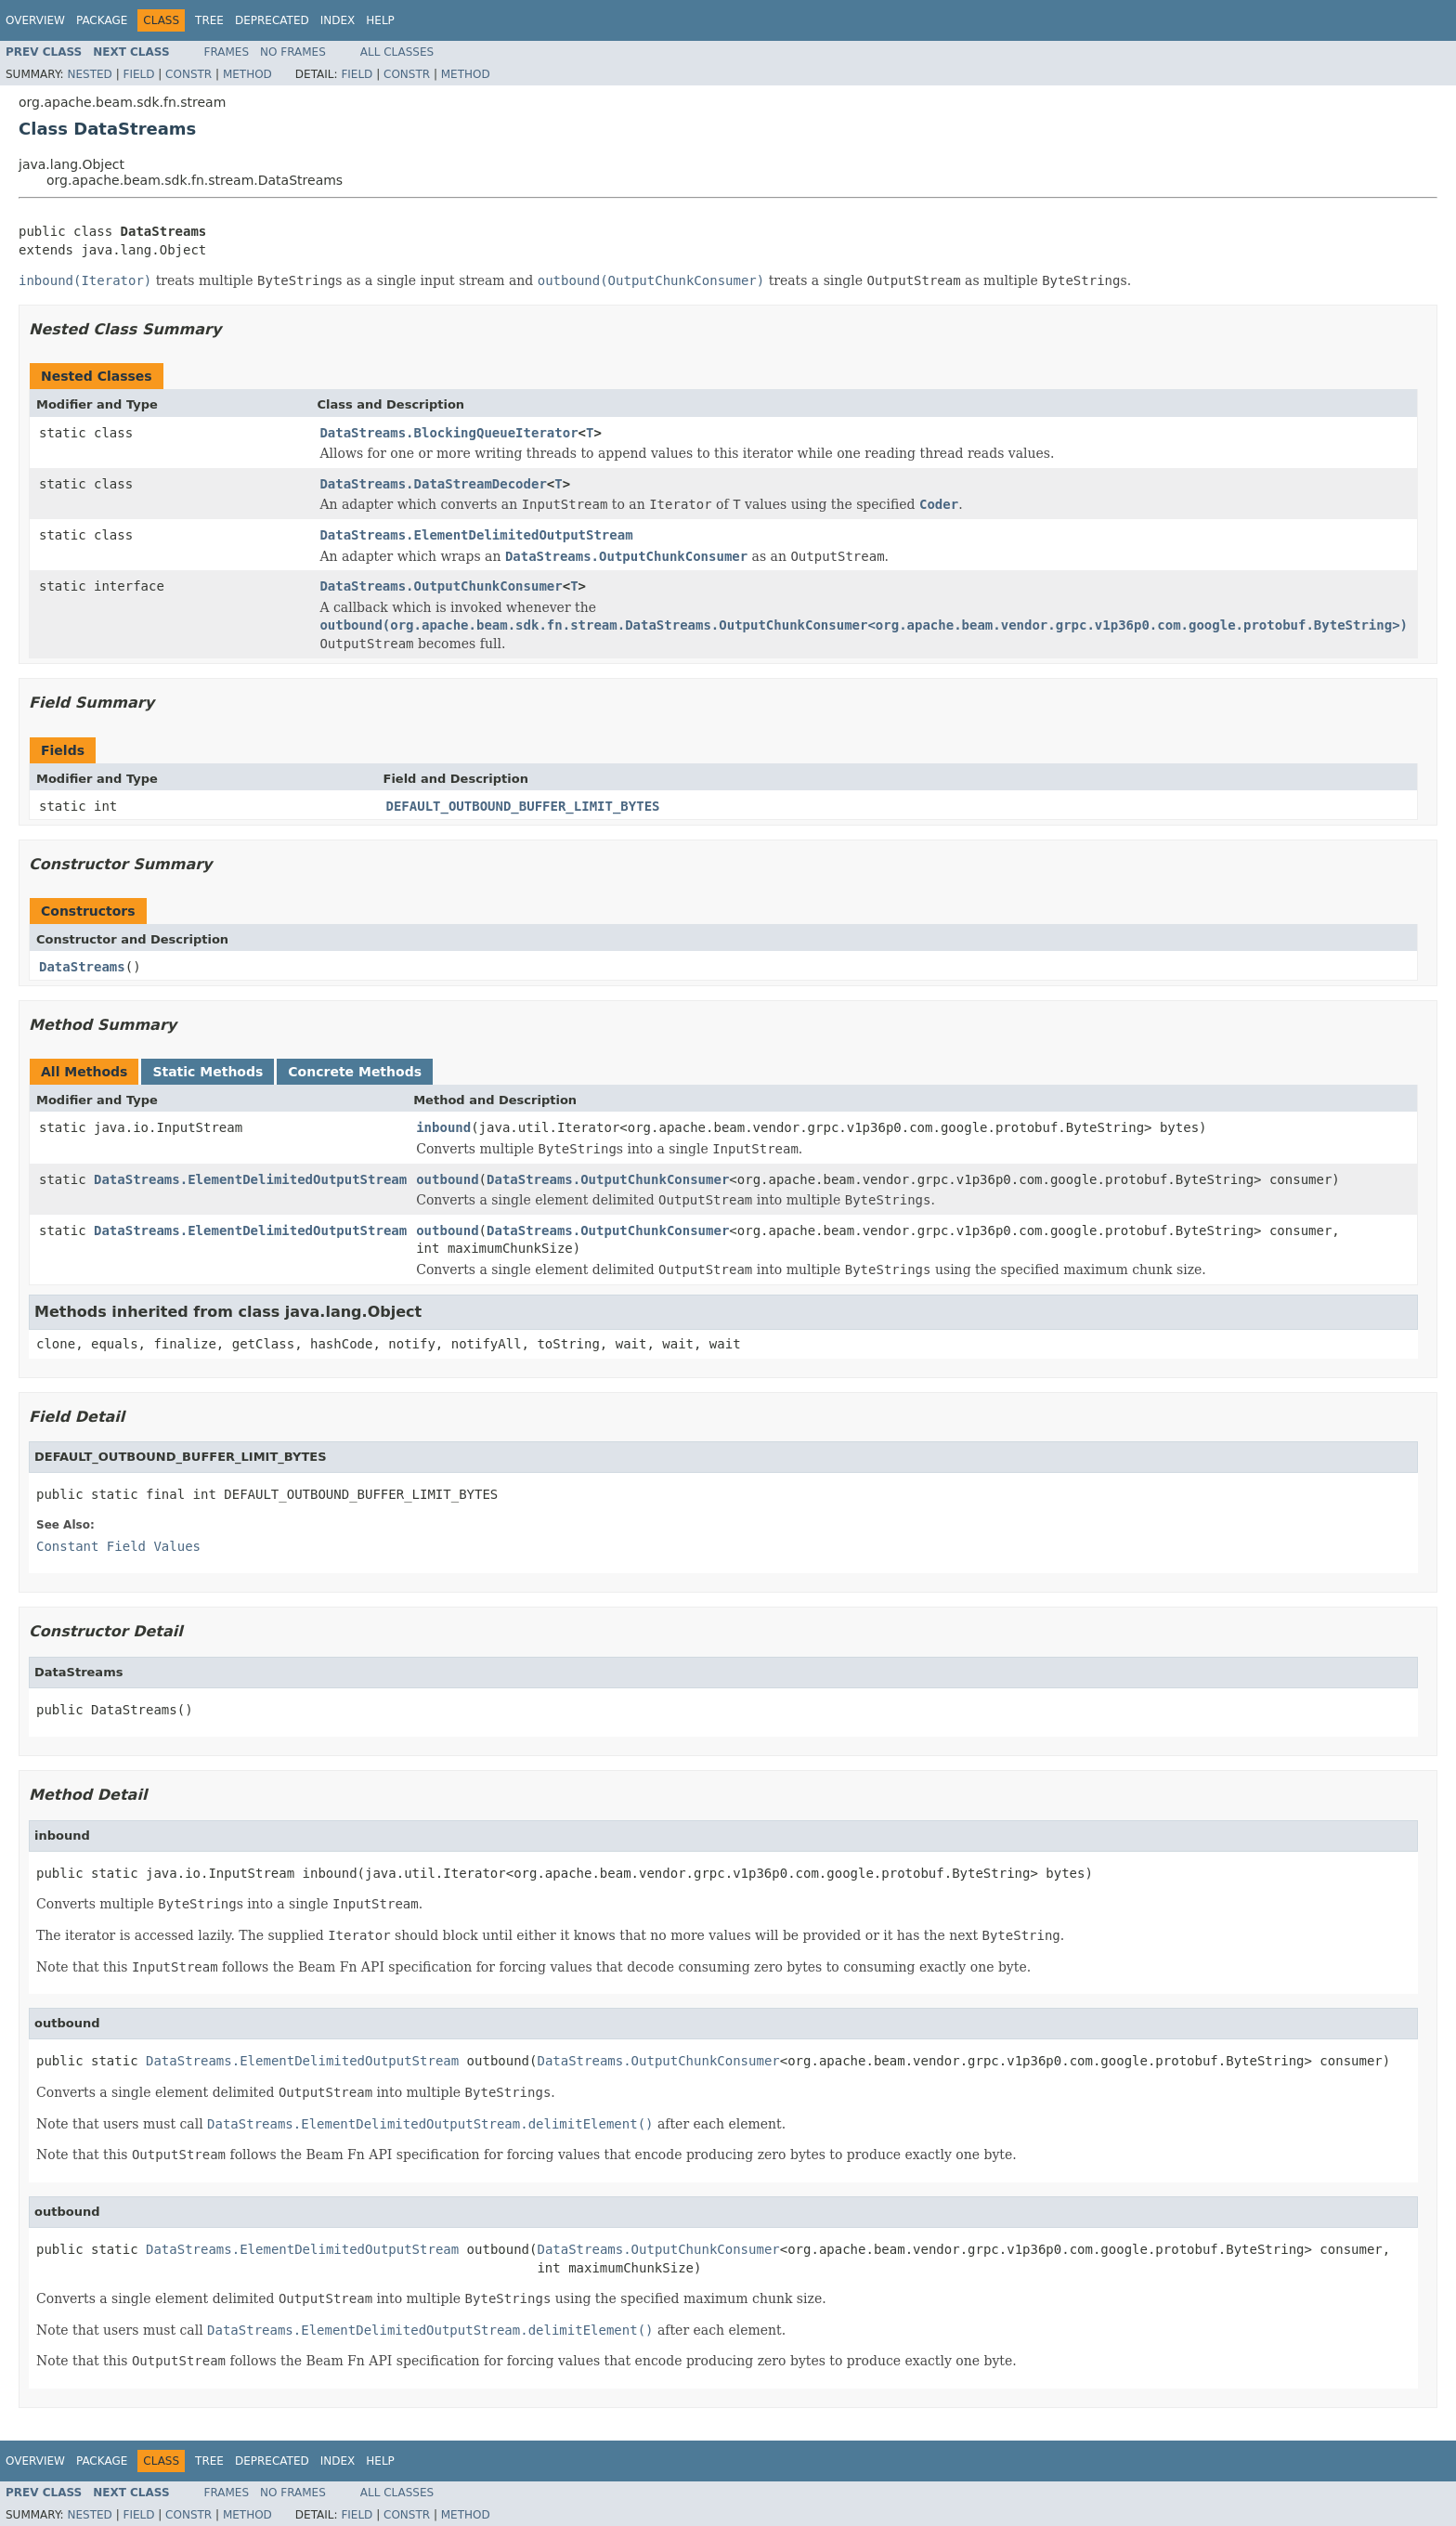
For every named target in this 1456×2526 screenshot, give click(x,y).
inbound (443, 1127)
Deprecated (272, 20)
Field (138, 74)
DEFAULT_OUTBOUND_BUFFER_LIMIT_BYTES (523, 806)
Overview (35, 20)
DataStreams (82, 966)
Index (338, 20)
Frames (227, 52)
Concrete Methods (355, 1071)
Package (101, 20)
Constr (188, 74)
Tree (209, 20)
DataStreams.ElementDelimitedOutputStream (475, 534)
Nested (89, 74)
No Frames (293, 52)
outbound (447, 1179)
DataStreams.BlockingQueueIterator (448, 432)
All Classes (397, 52)
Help (380, 20)
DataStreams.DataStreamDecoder (432, 483)
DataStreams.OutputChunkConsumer (440, 586)
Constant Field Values (118, 1546)
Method (247, 74)
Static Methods (207, 1071)
